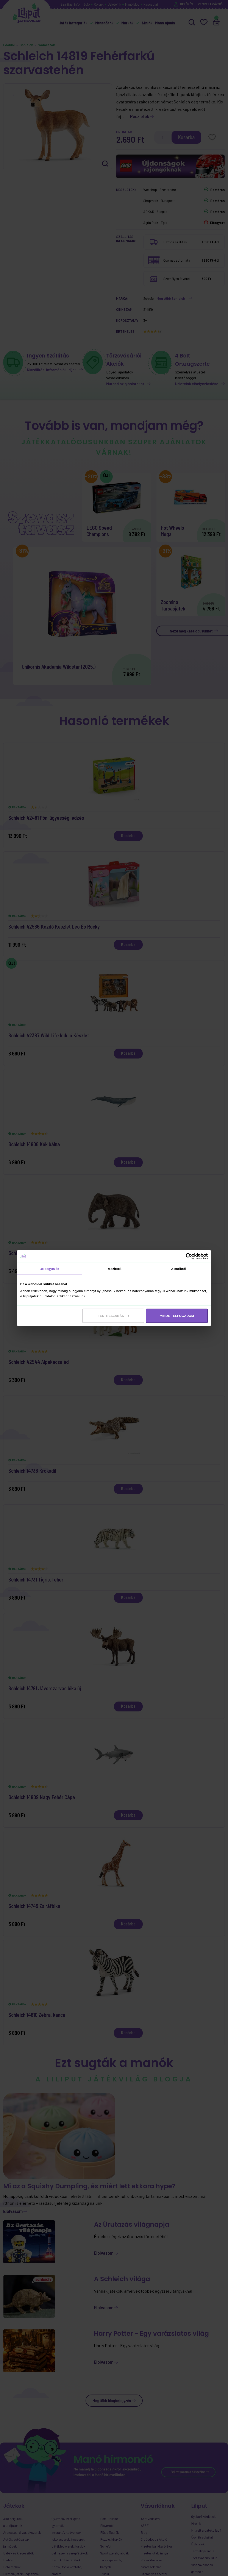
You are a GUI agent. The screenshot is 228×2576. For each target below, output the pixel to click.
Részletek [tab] (114, 1269)
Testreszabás (113, 1315)
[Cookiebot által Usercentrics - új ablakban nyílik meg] (189, 1256)
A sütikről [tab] (178, 1269)
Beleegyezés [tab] (49, 1269)
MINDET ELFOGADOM (177, 1315)
